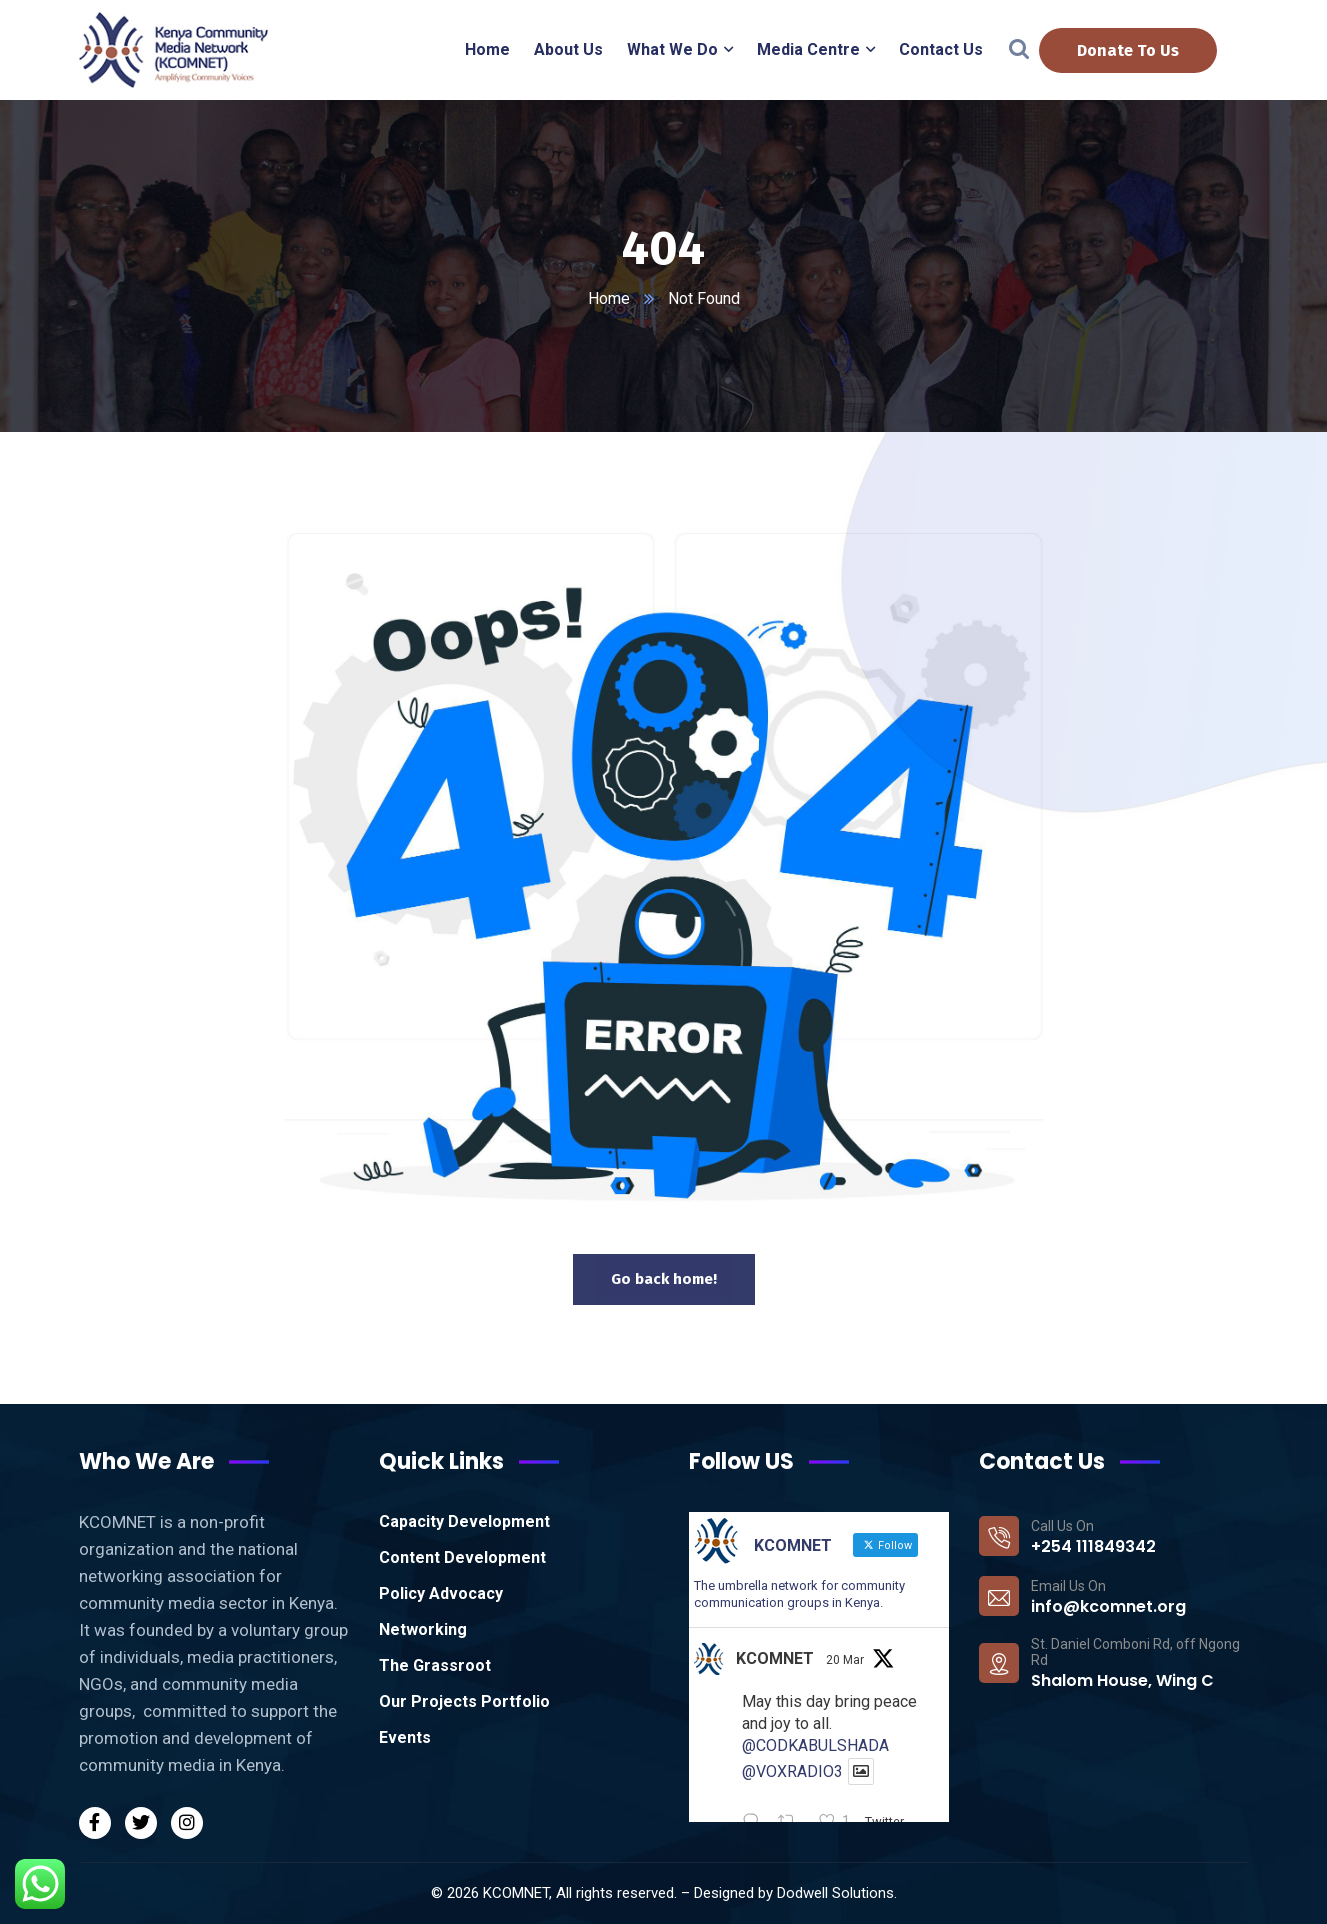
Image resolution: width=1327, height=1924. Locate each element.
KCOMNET (775, 1658)
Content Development (462, 1557)
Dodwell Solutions (835, 1893)
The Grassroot (435, 1665)
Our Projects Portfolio (464, 1701)
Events (405, 1737)
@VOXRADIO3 (792, 1771)
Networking (423, 1629)
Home (609, 298)
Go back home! (664, 1279)
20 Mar (845, 1660)
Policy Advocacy (441, 1593)
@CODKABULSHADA (815, 1745)
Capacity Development (464, 1521)
